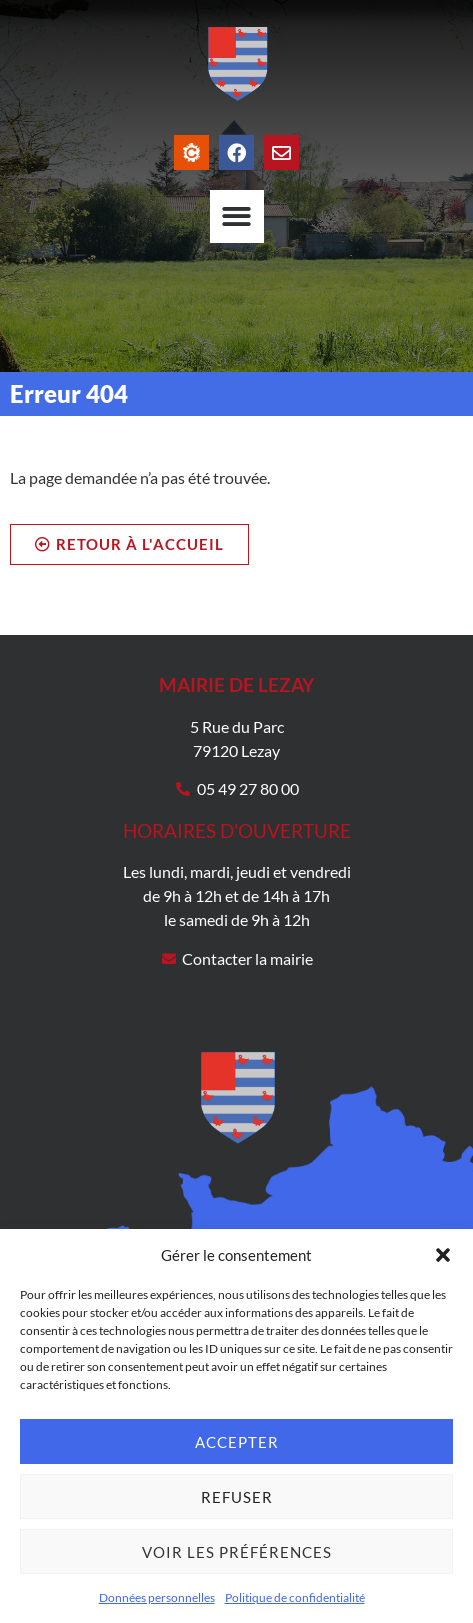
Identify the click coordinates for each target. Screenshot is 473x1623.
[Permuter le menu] (237, 216)
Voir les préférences (237, 1552)
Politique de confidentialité (295, 1597)
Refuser (237, 1497)
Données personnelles (157, 1597)
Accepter (237, 1442)
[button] (443, 1255)
